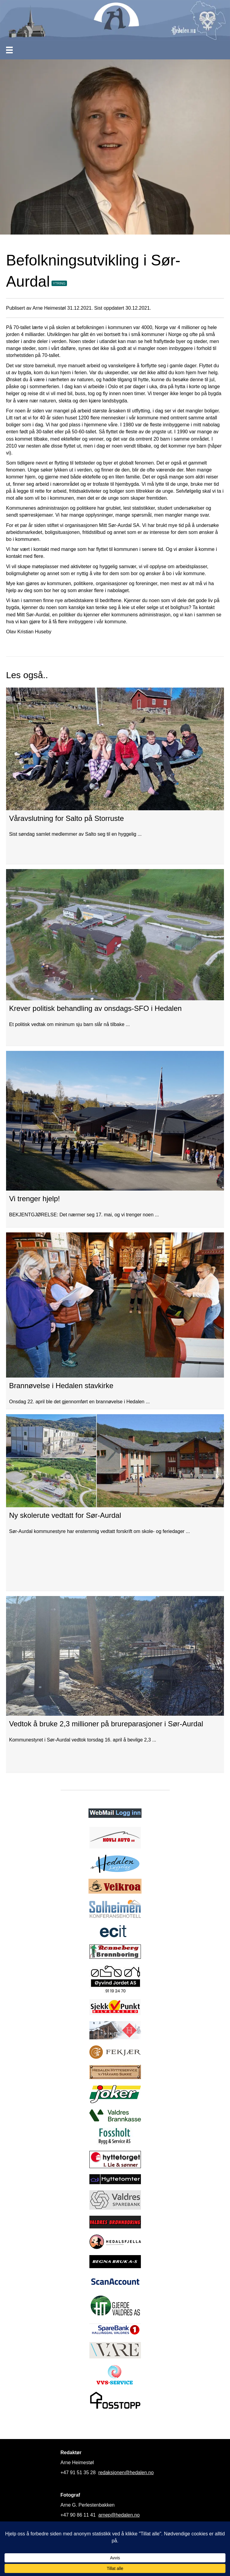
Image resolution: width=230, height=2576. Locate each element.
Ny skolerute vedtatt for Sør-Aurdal (65, 1515)
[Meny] (9, 50)
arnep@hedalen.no (119, 2515)
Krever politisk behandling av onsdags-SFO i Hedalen (95, 1008)
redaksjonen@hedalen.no (126, 2472)
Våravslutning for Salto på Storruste (66, 818)
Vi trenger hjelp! (34, 1199)
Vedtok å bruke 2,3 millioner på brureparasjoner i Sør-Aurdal (106, 1724)
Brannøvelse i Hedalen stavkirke (61, 1385)
